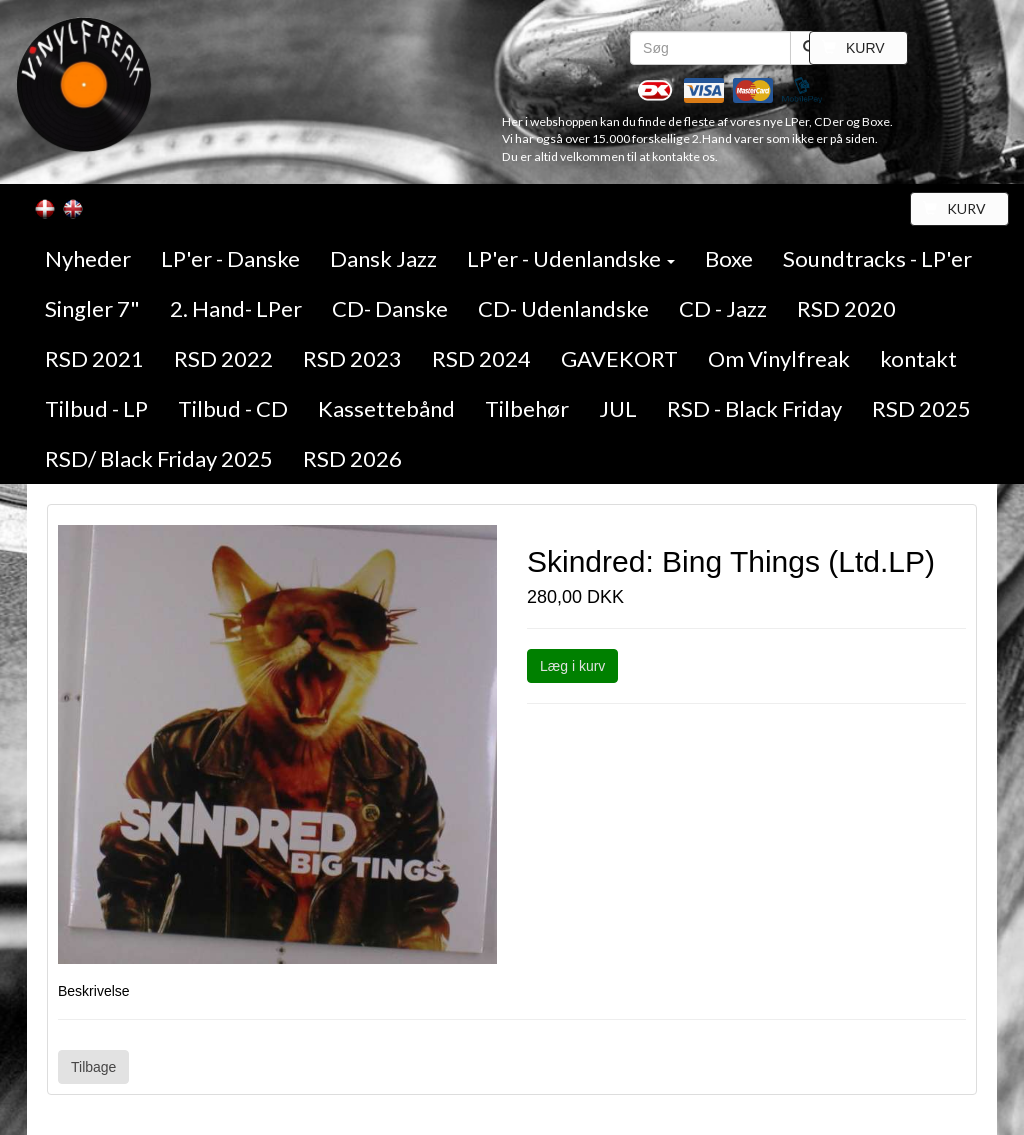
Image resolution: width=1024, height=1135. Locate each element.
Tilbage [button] (93, 1067)
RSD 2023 (352, 358)
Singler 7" (92, 308)
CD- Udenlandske (563, 308)
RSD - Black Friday (754, 408)
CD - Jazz (723, 308)
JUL (618, 408)
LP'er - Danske (230, 258)
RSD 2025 (921, 408)
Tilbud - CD (233, 408)
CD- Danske (390, 308)
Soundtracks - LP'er (877, 258)
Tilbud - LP (96, 408)
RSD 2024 (481, 358)
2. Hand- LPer (236, 308)
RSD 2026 (352, 458)
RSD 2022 (223, 358)
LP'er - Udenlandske (571, 258)
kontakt (918, 358)
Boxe (729, 258)
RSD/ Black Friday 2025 (159, 458)
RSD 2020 (846, 308)
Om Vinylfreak (779, 358)
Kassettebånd (386, 408)
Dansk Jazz (383, 258)
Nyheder (88, 258)
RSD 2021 (94, 358)
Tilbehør (527, 408)
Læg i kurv (572, 666)
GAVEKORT (619, 358)
